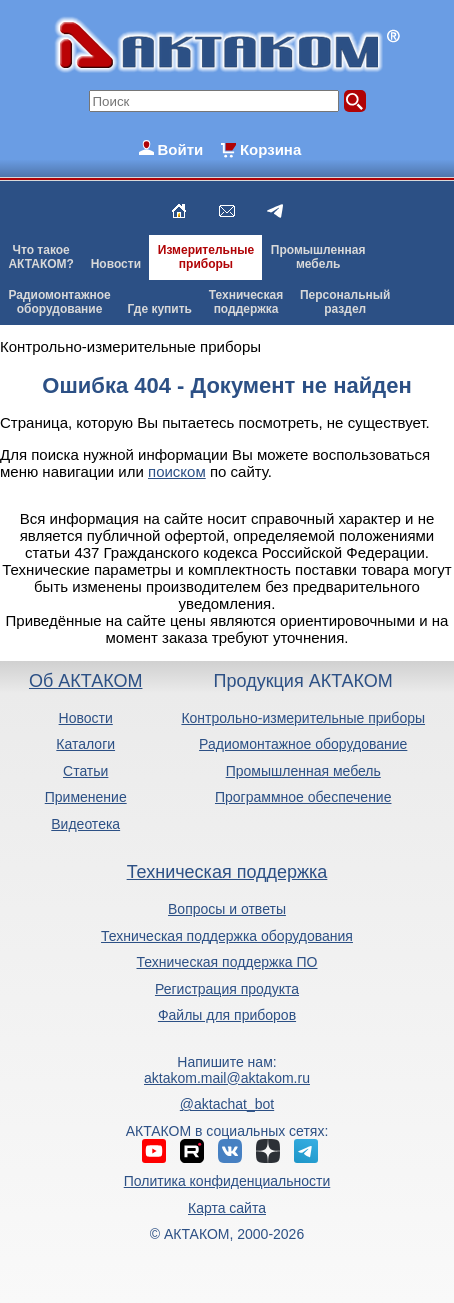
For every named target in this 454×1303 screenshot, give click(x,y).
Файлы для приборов (227, 1015)
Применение (86, 797)
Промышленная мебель (303, 771)
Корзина (270, 149)
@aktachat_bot (227, 1104)
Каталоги (85, 744)
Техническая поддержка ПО (227, 962)
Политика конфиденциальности (227, 1181)
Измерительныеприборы (206, 257)
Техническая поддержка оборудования (227, 936)
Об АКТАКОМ (85, 681)
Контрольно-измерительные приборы (303, 718)
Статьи (85, 771)
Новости (116, 264)
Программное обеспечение (303, 797)
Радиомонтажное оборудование (303, 744)
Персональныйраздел (345, 302)
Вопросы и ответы (227, 909)
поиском (177, 471)
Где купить (159, 309)
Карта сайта (227, 1208)
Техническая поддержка (227, 872)
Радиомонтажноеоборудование (59, 302)
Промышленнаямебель (318, 257)
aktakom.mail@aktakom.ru (227, 1078)
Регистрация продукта (227, 989)
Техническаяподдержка (246, 302)
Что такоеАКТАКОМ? (41, 257)
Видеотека (85, 824)
